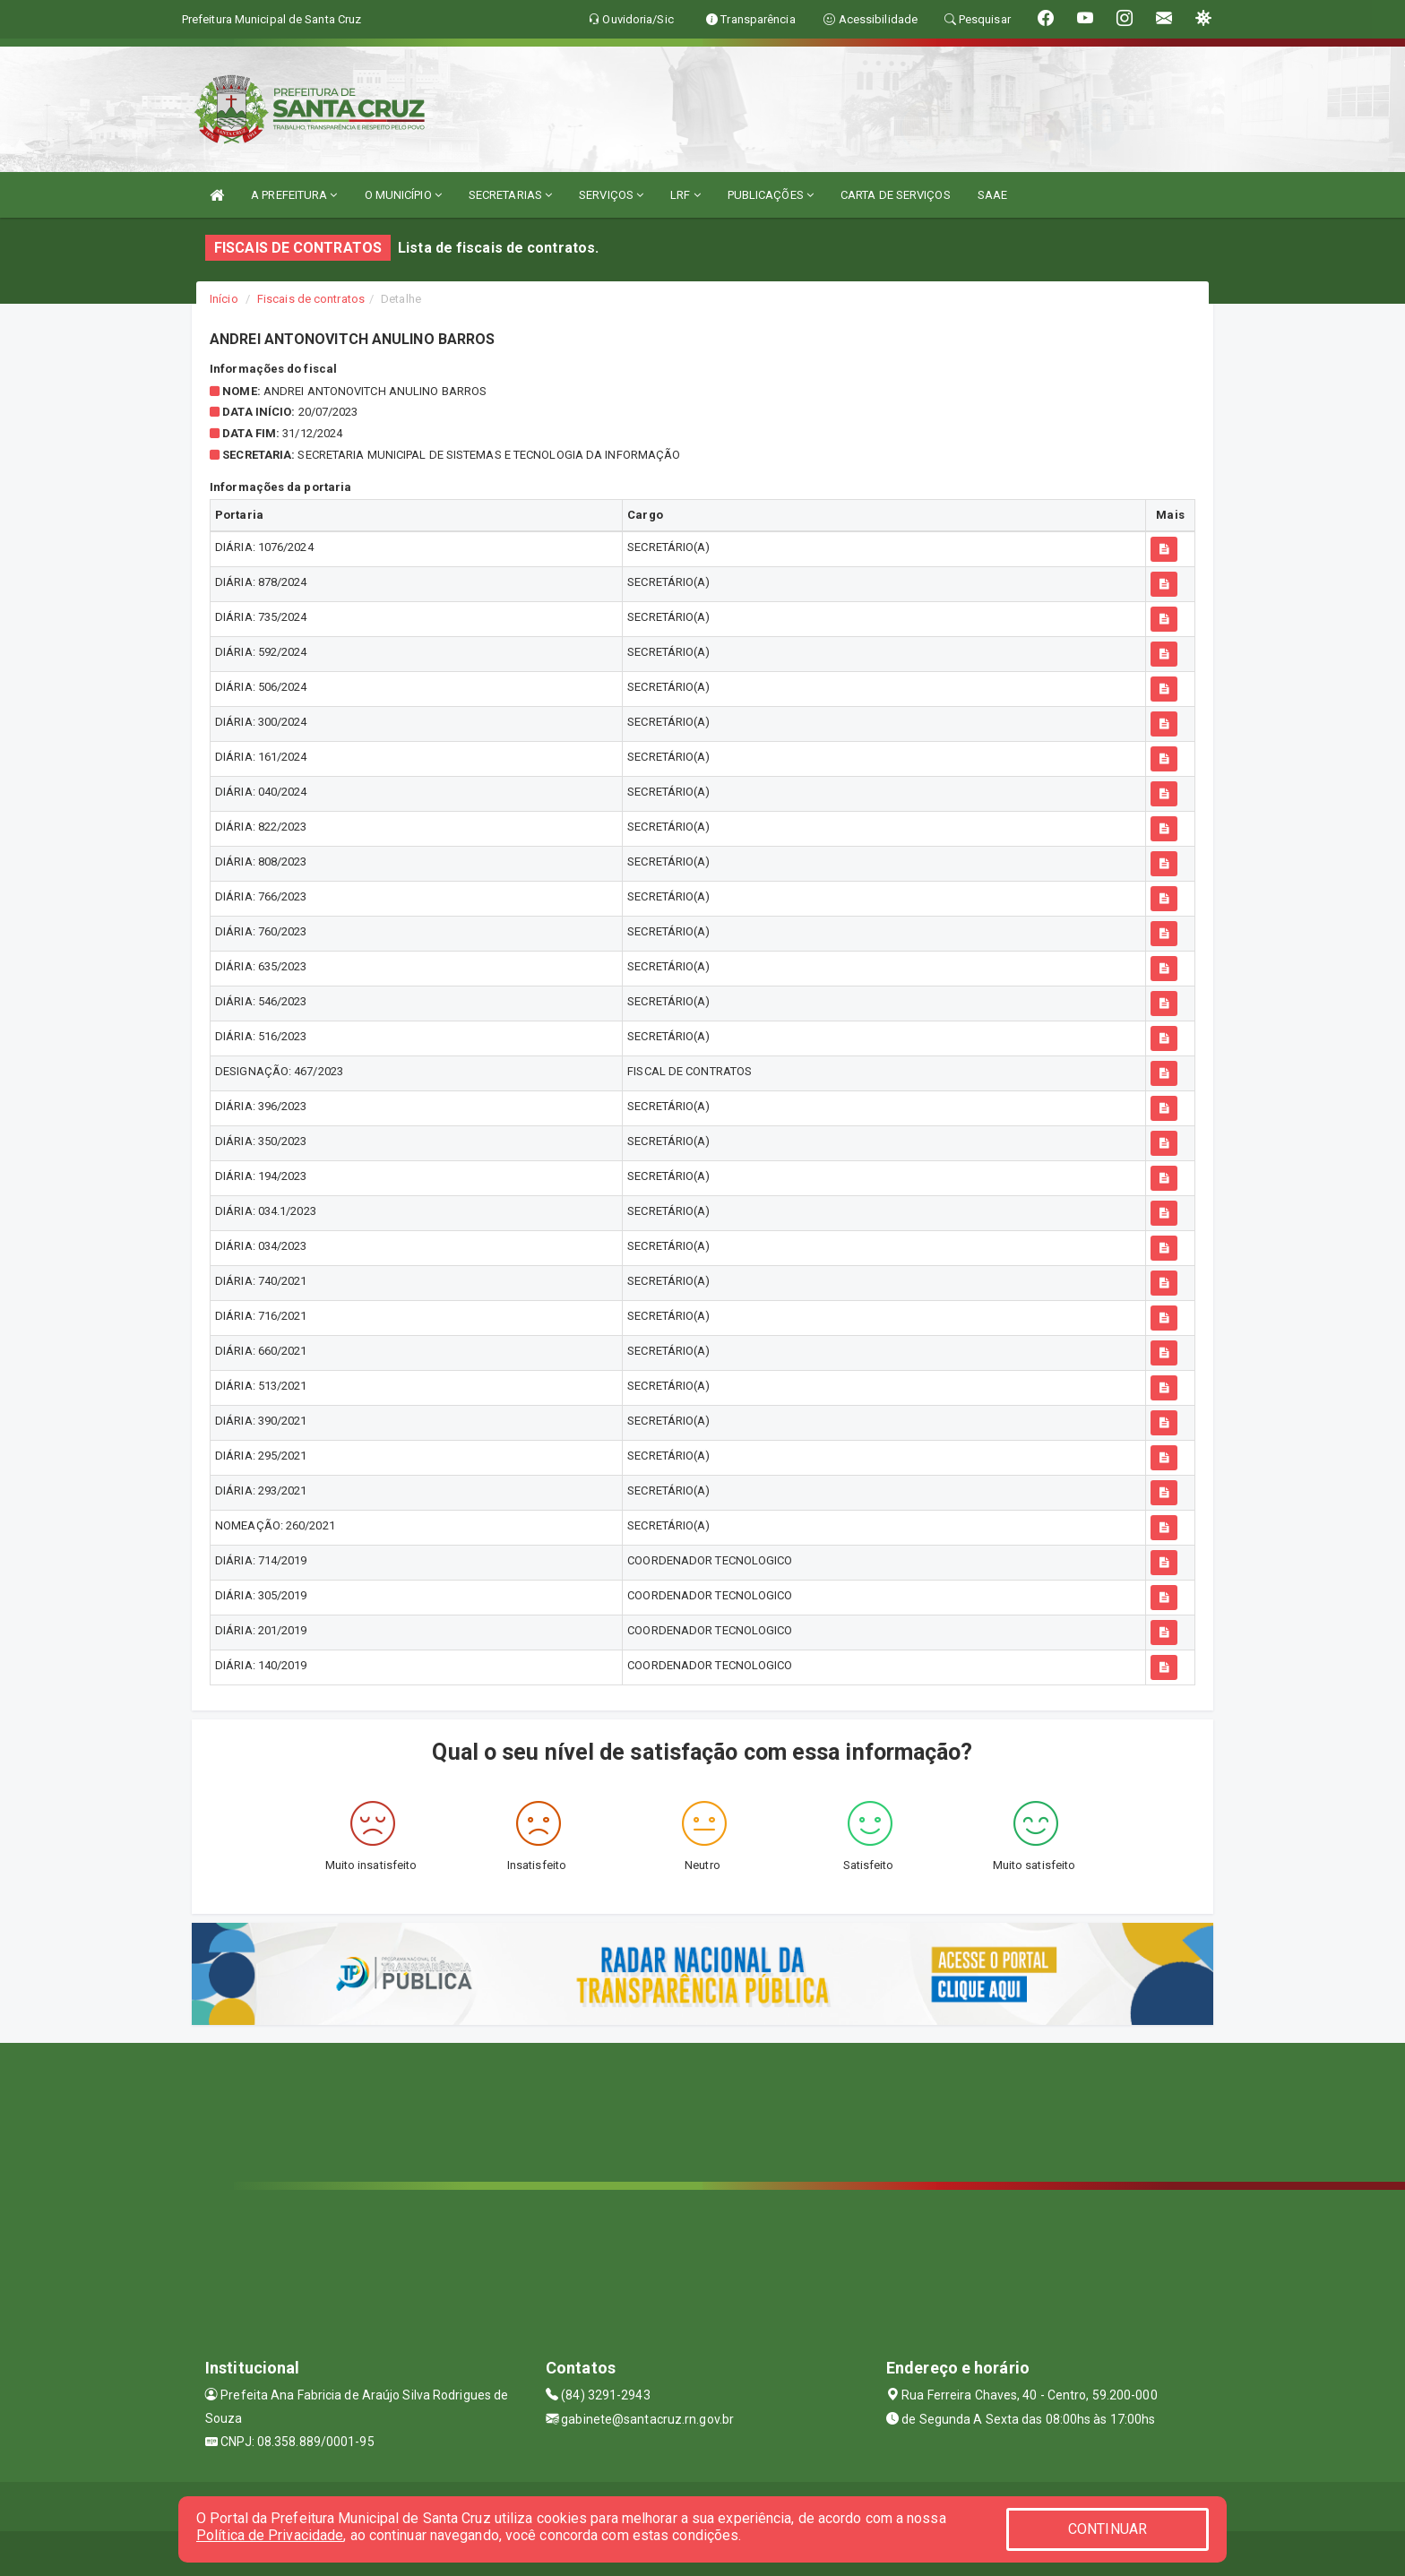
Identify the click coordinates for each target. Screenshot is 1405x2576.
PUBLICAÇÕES (771, 195)
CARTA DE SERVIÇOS (895, 195)
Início (224, 299)
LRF (685, 195)
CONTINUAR (1107, 2528)
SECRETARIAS (510, 195)
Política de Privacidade (269, 2535)
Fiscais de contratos (311, 299)
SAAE (992, 195)
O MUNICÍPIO (403, 195)
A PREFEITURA (294, 195)
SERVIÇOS (611, 195)
